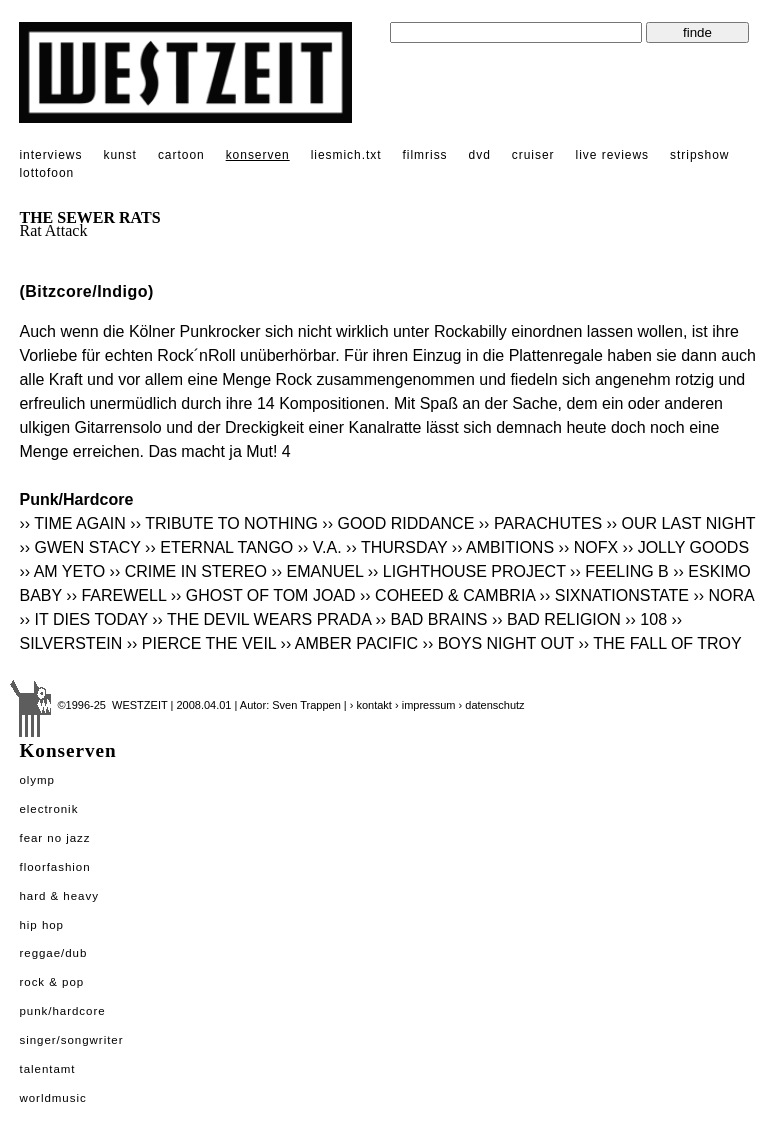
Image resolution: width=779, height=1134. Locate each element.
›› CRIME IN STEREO (188, 571)
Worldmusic (52, 1098)
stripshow (699, 155)
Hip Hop (41, 925)
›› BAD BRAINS (431, 619)
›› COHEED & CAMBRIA (447, 595)
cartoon (181, 155)
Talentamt (47, 1069)
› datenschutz (492, 705)
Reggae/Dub (53, 953)
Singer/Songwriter (71, 1040)
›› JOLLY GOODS (686, 547)
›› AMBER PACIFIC (350, 643)
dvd (480, 155)
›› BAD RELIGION (556, 619)
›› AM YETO (62, 571)
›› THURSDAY (396, 547)
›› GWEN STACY (79, 547)
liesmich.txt (346, 155)
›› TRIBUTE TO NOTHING (224, 523)
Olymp (37, 780)
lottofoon (46, 173)
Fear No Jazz (54, 838)
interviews (50, 155)
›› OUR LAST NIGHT (681, 523)
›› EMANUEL (317, 571)
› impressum (425, 705)
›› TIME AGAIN (72, 523)
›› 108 (646, 619)
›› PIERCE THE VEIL (201, 643)
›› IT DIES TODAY (83, 619)
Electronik (48, 809)
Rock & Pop (51, 982)
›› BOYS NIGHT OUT (498, 643)
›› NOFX (589, 547)
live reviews (613, 155)
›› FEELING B (619, 571)
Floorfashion (54, 867)
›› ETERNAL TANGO (219, 547)
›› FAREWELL (116, 595)
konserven (258, 155)
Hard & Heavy (58, 896)
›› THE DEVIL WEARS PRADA (261, 619)
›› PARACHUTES (540, 523)
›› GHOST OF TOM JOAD (263, 595)
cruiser (533, 155)
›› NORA (723, 595)
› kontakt (371, 705)
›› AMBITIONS (503, 547)
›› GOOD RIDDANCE (398, 523)
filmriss (425, 155)
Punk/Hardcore (62, 1011)
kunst (119, 155)
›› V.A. (320, 547)
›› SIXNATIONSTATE (614, 595)
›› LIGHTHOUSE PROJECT (467, 571)
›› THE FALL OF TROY (659, 643)
